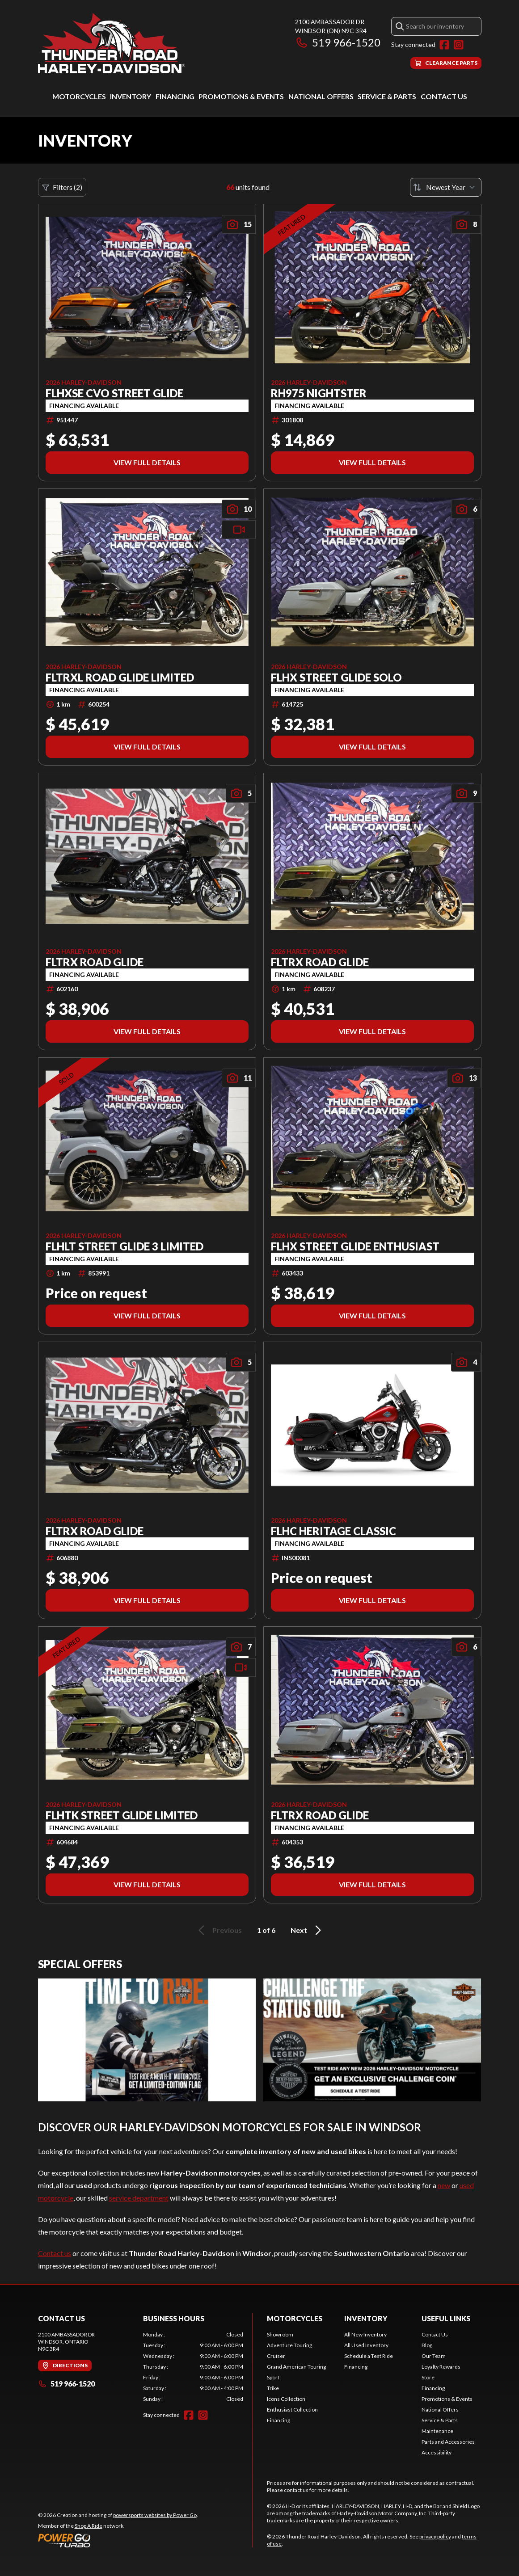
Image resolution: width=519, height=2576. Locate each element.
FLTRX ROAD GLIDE (94, 962)
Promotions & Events (241, 96)
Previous (218, 1930)
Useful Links (446, 2318)
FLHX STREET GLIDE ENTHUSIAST (355, 1246)
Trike (273, 2388)
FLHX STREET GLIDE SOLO (336, 677)
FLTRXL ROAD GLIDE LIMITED (120, 677)
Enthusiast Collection (292, 2409)
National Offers (321, 96)
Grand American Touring (296, 2366)
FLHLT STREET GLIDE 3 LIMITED (124, 1246)
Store (428, 2377)
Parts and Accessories (448, 2441)
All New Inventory (365, 2334)
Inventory (130, 96)
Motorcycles (79, 96)
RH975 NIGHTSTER (319, 393)
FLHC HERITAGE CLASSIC (333, 1531)
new (444, 2185)
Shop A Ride (88, 2525)
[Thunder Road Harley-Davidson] (111, 43)
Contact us (54, 2253)
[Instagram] (458, 44)
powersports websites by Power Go (155, 2515)
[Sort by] (445, 187)
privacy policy (435, 2536)
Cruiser (276, 2356)
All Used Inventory (366, 2345)
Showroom (280, 2334)
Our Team (434, 2356)
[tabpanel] (193, 2367)
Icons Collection (286, 2398)
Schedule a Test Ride (368, 2356)
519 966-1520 (337, 42)
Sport (273, 2377)
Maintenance (437, 2431)
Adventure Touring (289, 2345)
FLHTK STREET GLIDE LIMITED (122, 1815)
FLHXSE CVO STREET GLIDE (114, 393)
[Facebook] (444, 44)
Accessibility (436, 2452)
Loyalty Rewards (441, 2366)
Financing (175, 96)
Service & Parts (387, 96)
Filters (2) (62, 187)
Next (307, 1930)
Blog (427, 2345)
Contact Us (444, 96)
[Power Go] (118, 2540)
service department (139, 2197)
